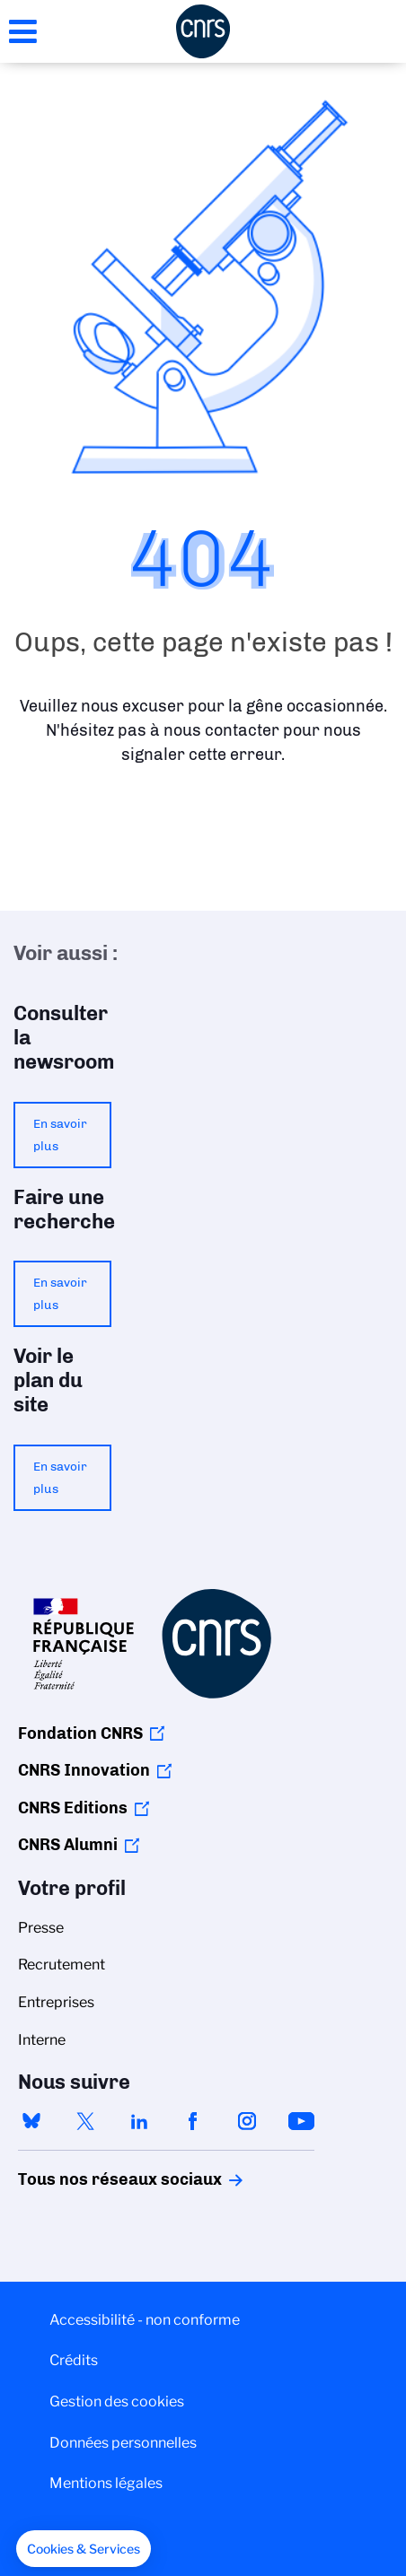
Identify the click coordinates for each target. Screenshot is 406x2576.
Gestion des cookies (116, 2401)
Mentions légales (106, 2483)
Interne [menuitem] (42, 2039)
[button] (83, 2549)
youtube (300, 2121)
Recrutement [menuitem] (61, 1964)
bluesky (31, 2121)
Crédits (73, 2360)
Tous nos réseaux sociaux (89, 2179)
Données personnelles (123, 2442)
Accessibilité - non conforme (144, 2319)
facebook (193, 2121)
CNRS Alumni (68, 1845)
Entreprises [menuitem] (56, 2002)
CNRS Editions (73, 1808)
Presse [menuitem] (41, 1927)
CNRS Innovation (84, 1770)
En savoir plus (60, 1134)
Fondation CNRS (80, 1733)
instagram (247, 2121)
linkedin (139, 2121)
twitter (85, 2121)
